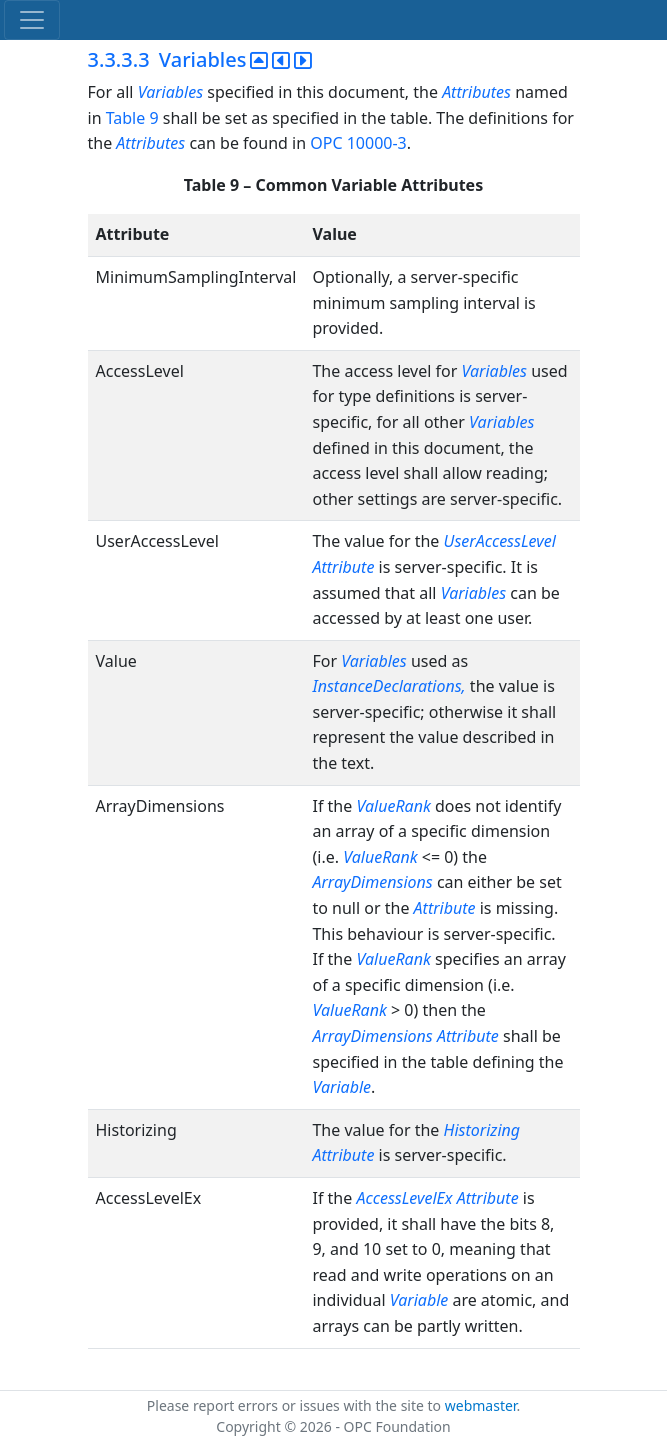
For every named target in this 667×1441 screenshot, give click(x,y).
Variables (170, 92)
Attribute (343, 567)
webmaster (481, 1405)
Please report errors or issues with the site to (296, 1405)
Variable (341, 1087)
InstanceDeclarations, (388, 686)
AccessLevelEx (404, 1198)
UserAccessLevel (500, 541)
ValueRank (393, 806)
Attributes (476, 92)
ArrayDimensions (372, 882)
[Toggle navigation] (32, 20)
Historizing (482, 1130)
